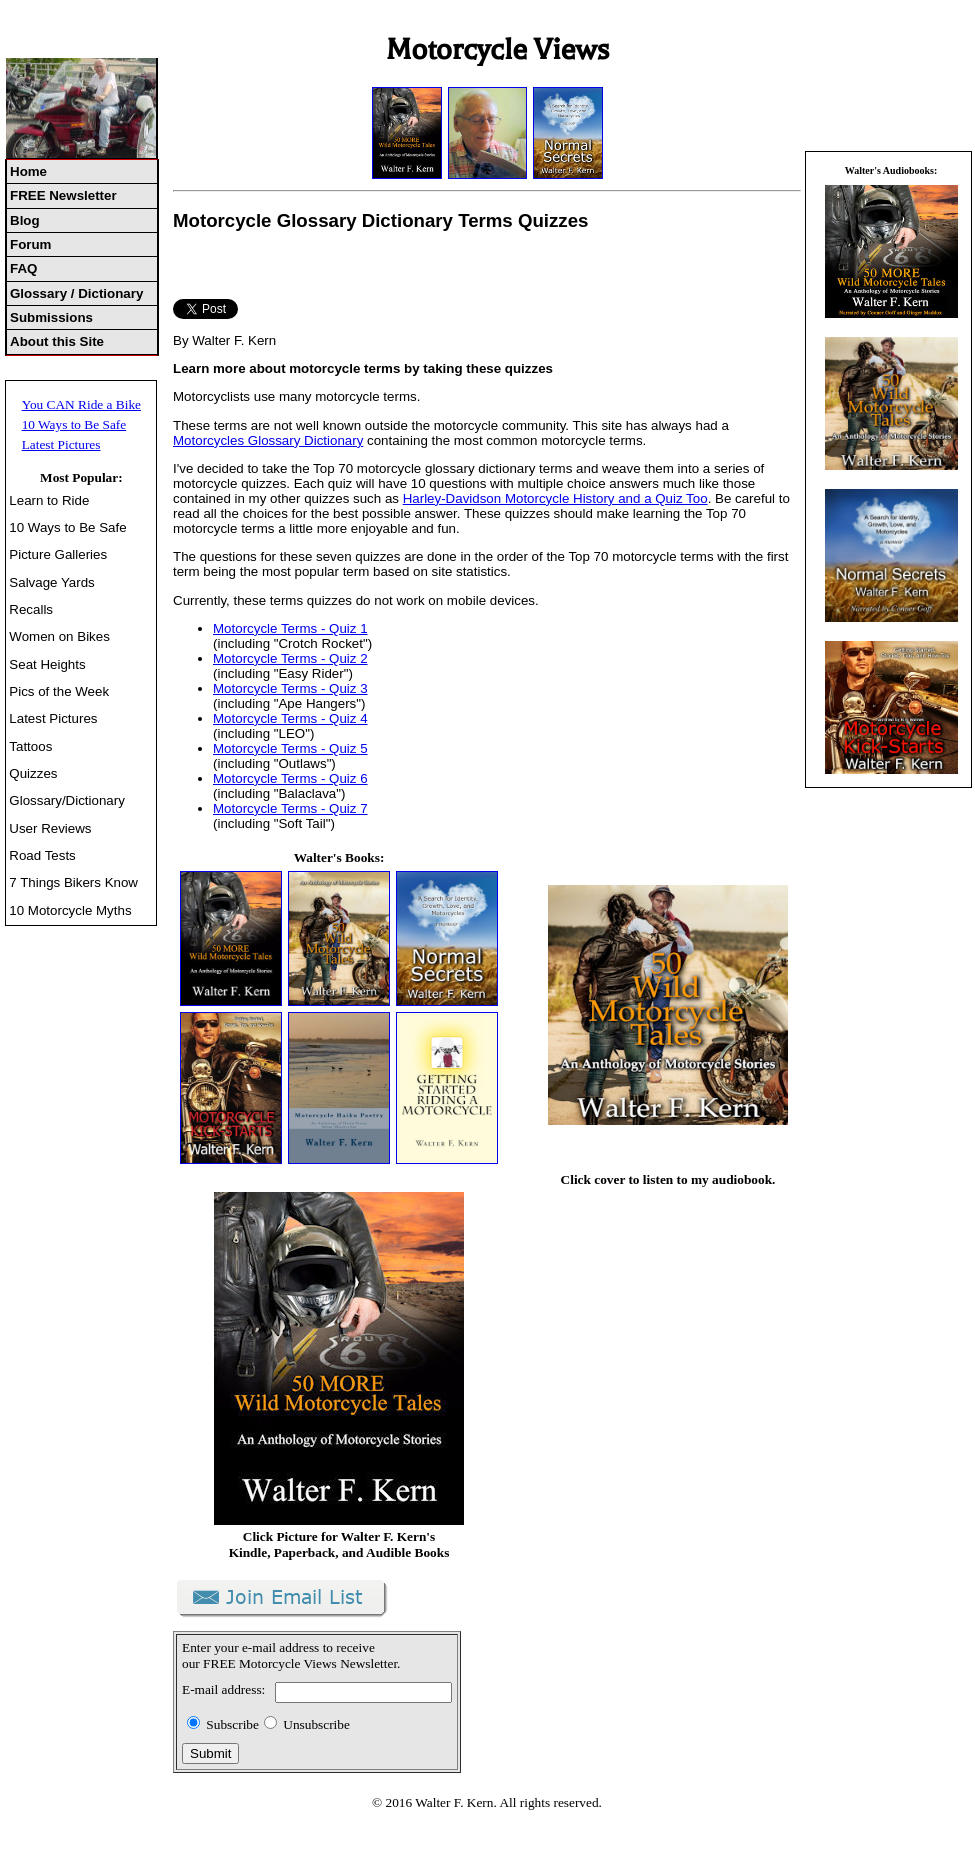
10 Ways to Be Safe (74, 424)
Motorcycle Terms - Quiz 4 (290, 718)
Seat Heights (47, 664)
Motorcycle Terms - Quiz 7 (290, 808)
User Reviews (50, 828)
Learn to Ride (49, 500)
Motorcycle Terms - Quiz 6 (290, 778)
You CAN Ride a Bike (81, 404)
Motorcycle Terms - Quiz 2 (290, 658)
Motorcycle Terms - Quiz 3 (290, 688)
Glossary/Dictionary (67, 800)
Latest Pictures (61, 444)
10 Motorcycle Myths (70, 910)
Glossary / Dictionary (76, 293)
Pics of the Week (59, 691)
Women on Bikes (59, 636)
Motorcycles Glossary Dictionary (268, 440)
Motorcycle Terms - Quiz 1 (290, 628)
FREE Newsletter (63, 195)
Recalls (31, 609)
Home (28, 171)
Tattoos (30, 746)
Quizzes (33, 773)
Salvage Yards (51, 582)
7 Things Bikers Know (73, 882)
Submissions (51, 317)
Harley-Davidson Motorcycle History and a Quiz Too (555, 498)
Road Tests (42, 855)
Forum (30, 244)
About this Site (57, 341)
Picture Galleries (58, 554)
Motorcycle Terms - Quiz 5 (290, 748)
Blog (25, 220)
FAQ (23, 268)
